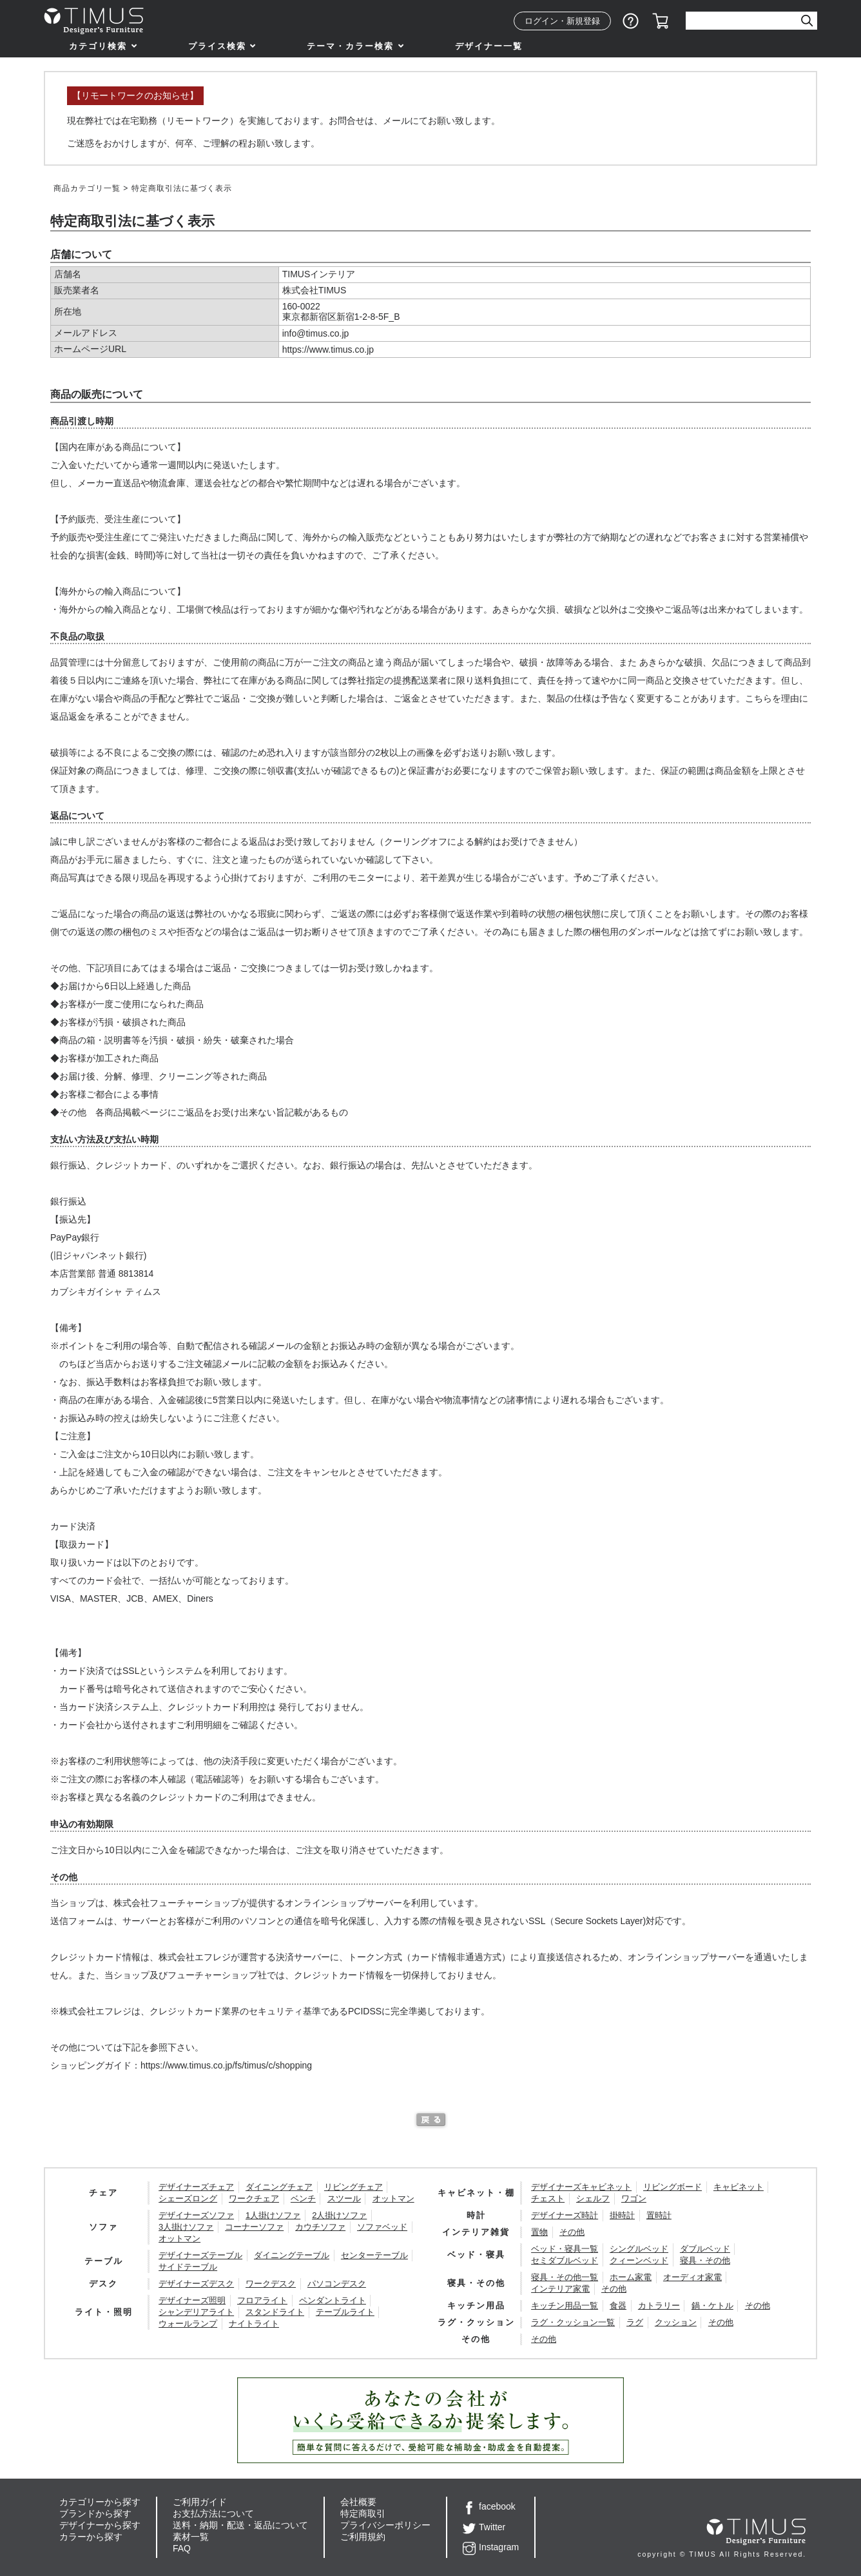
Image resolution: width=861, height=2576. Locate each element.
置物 (539, 2232)
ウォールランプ (188, 2323)
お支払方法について (213, 2513)
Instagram (491, 2547)
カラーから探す (90, 2537)
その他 (572, 2232)
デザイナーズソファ (196, 2215)
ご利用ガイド (200, 2502)
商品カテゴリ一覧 (87, 188)
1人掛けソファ (273, 2215)
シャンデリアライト (196, 2312)
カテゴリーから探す (99, 2502)
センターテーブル (374, 2255)
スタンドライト (275, 2312)
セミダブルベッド (564, 2260)
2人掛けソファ (339, 2215)
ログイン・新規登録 (562, 21)
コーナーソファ (254, 2227)
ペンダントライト (332, 2300)
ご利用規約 (362, 2537)
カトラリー (659, 2305)
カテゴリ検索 (98, 46)
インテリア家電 (560, 2289)
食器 (618, 2305)
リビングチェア (353, 2187)
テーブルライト (345, 2312)
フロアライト (262, 2300)
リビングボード (672, 2187)
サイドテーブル (188, 2267)
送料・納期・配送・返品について (240, 2525)
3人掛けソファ (186, 2227)
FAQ (182, 2548)
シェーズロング (188, 2198)
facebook (489, 2506)
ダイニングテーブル (291, 2255)
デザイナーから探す (99, 2525)
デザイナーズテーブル (200, 2255)
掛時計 (622, 2215)
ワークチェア (254, 2198)
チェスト (548, 2198)
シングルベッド (639, 2249)
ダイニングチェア (279, 2187)
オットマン (393, 2198)
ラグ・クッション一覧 (573, 2322)
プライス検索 (217, 46)
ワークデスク (271, 2283)
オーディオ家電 (692, 2277)
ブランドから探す (95, 2513)
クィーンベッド (639, 2260)
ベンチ (303, 2198)
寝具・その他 (705, 2260)
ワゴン (633, 2198)
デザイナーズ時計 (564, 2215)
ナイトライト (254, 2323)
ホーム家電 (631, 2277)
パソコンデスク (336, 2283)
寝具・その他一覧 (564, 2277)
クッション (676, 2322)
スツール (344, 2198)
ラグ (634, 2322)
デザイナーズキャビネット (581, 2187)
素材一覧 (191, 2537)
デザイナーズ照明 (192, 2300)
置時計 (659, 2215)
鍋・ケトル (712, 2305)
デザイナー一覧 (489, 46)
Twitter (484, 2527)
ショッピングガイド (631, 21)
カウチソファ (320, 2227)
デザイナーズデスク (196, 2283)
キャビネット (738, 2187)
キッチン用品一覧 (564, 2305)
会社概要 (358, 2502)
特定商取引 (362, 2513)
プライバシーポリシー (385, 2525)
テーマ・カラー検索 (350, 46)
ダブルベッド (705, 2249)
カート (660, 21)
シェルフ (593, 2198)
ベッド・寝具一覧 (564, 2249)
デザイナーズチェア (196, 2187)
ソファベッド (382, 2227)
